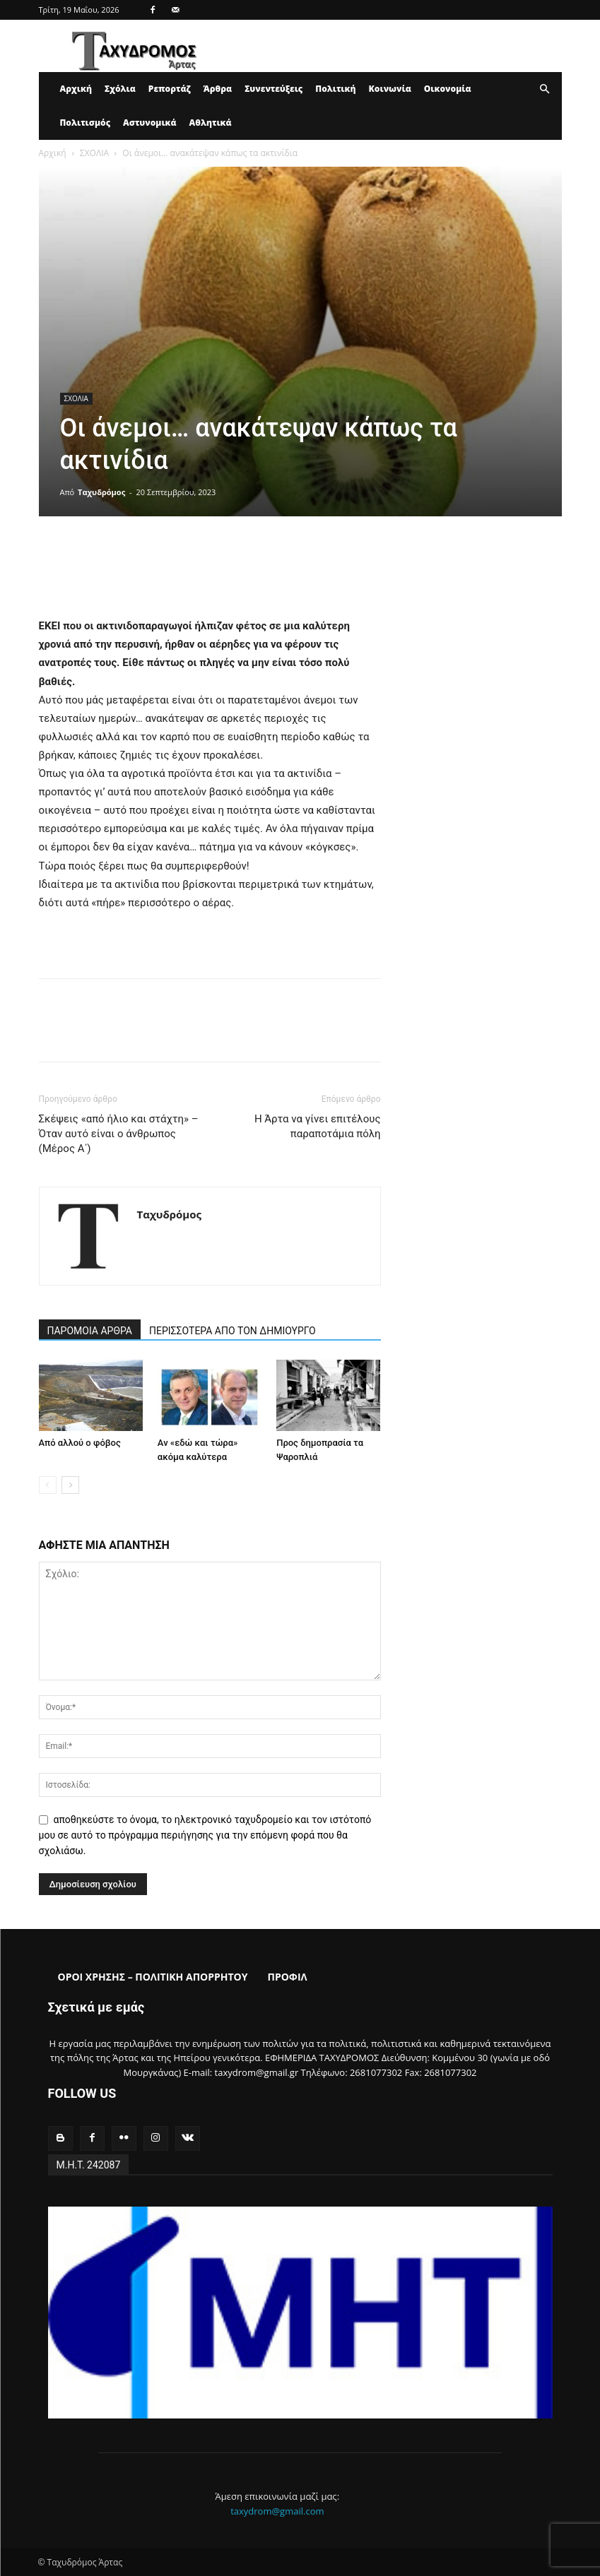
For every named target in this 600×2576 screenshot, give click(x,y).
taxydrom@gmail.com (277, 2511)
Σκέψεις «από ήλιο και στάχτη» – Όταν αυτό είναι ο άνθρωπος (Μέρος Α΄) (119, 1133)
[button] (545, 89)
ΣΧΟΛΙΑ (94, 153)
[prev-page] (48, 1485)
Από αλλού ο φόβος (80, 1442)
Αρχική (76, 89)
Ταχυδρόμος (101, 492)
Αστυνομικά (150, 123)
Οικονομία (447, 89)
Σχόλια (120, 89)
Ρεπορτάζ (169, 89)
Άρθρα (218, 89)
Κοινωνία (390, 89)
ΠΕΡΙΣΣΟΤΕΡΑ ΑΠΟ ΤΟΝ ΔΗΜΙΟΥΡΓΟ (232, 1330)
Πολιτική (335, 89)
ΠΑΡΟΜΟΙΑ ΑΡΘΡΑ (90, 1330)
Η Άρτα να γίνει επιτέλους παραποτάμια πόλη (317, 1126)
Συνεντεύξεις (273, 89)
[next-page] (70, 1485)
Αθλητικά (210, 123)
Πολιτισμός (85, 123)
